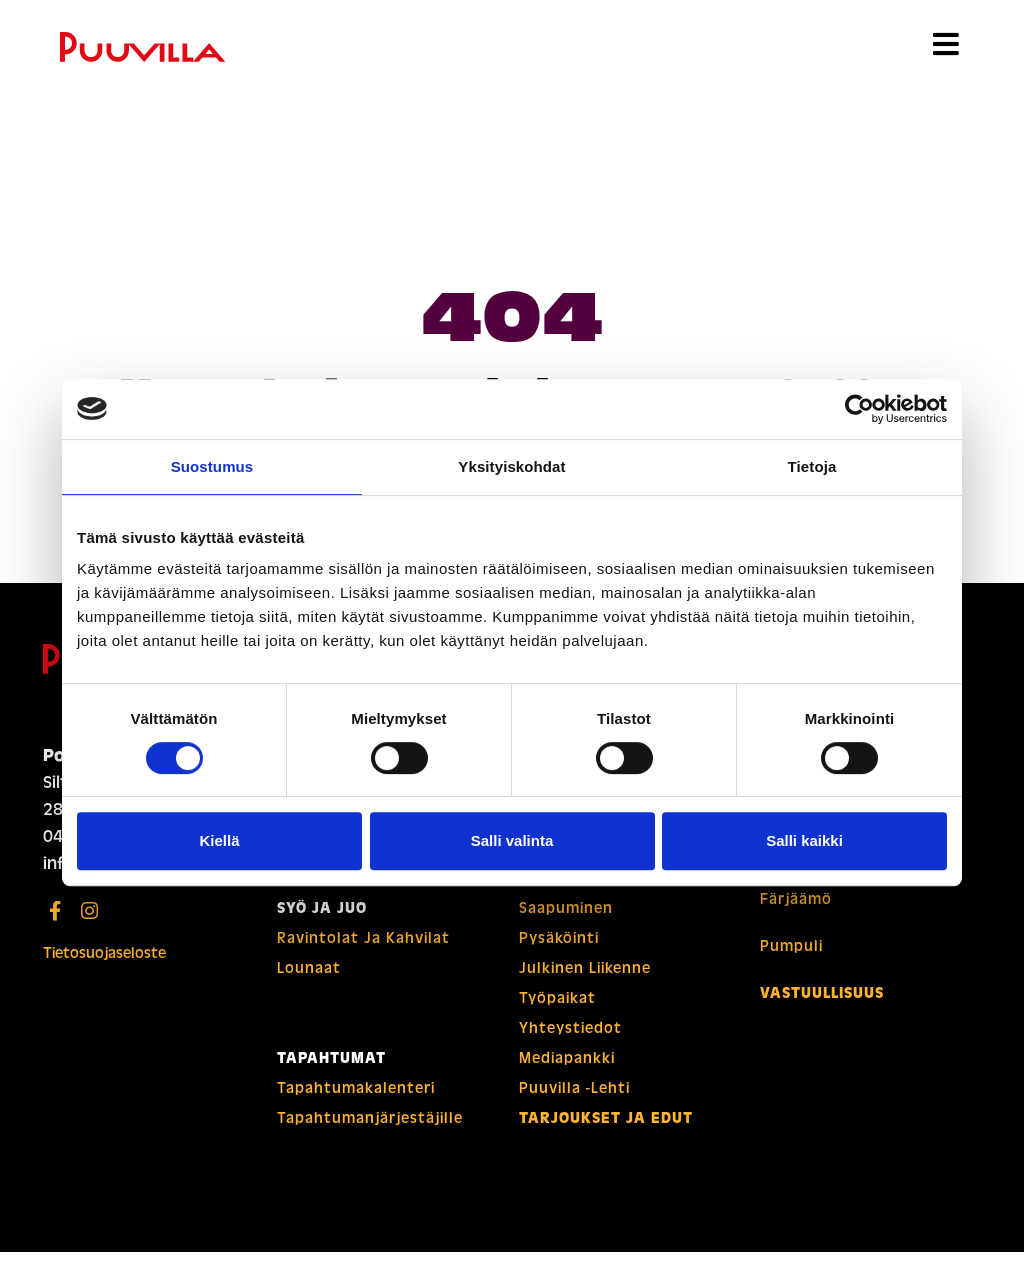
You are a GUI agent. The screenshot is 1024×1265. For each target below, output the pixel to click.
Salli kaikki (804, 840)
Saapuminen (567, 921)
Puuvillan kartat (583, 891)
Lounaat (309, 981)
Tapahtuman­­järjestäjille (373, 1131)
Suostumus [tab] (212, 466)
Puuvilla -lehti (576, 1101)
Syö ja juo (322, 921)
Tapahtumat (332, 1071)
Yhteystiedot (572, 1041)
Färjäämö (797, 915)
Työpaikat (558, 1011)
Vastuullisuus (824, 1011)
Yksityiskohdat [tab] (511, 466)
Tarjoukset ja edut (606, 1131)
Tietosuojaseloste (107, 966)
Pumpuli (792, 963)
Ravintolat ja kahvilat (364, 951)
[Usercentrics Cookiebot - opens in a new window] (859, 409)
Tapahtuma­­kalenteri (358, 1101)
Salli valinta (512, 840)
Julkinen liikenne (588, 981)
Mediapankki (568, 1071)
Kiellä (219, 840)
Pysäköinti (560, 951)
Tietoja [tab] (812, 466)
